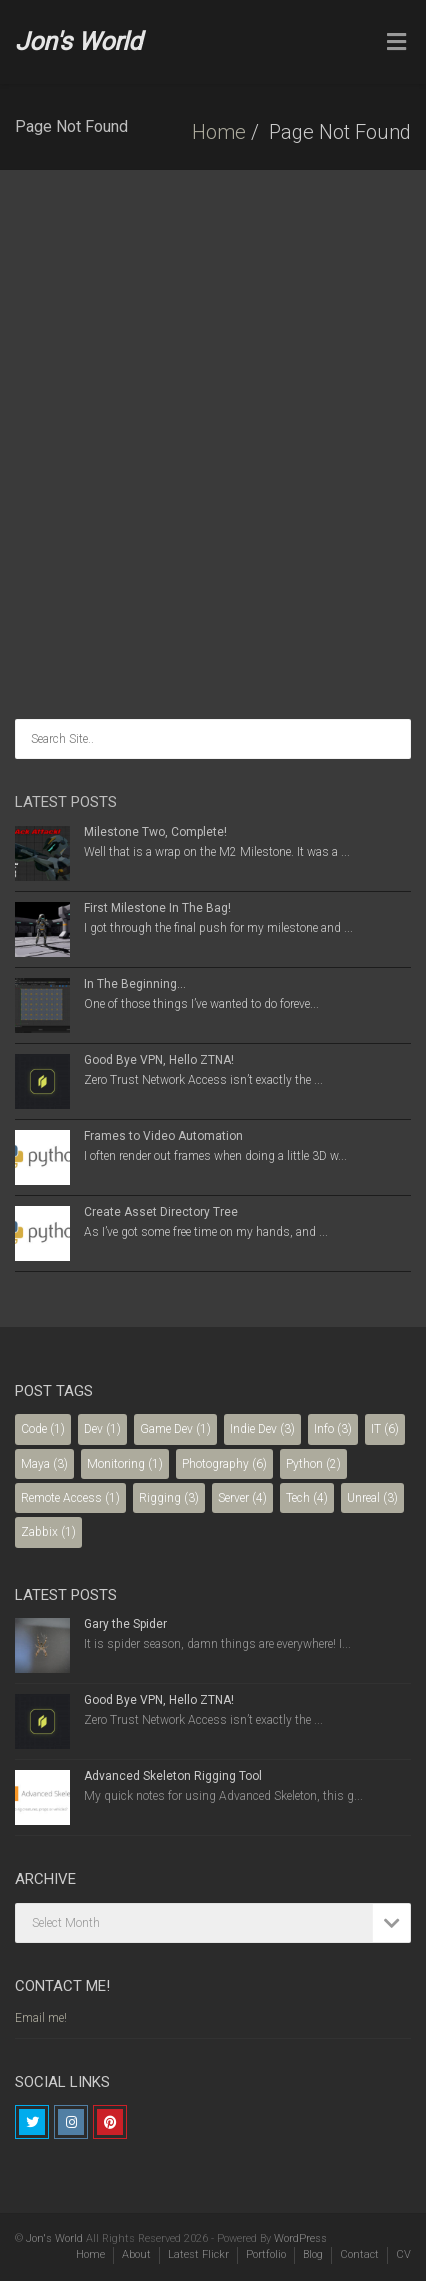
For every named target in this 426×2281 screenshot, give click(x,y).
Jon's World (78, 41)
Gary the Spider (125, 1624)
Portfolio (266, 2254)
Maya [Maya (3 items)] (44, 1464)
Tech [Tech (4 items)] (307, 1498)
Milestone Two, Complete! (155, 832)
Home (219, 132)
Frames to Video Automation (163, 1136)
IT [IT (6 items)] (385, 1429)
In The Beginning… (135, 984)
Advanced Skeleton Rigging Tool (173, 1776)
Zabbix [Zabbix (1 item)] (48, 1532)
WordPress (300, 2238)
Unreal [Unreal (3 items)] (372, 1498)
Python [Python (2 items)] (313, 1464)
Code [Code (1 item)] (43, 1429)
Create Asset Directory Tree (161, 1212)
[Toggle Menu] (396, 43)
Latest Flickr (198, 2254)
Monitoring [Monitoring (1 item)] (125, 1464)
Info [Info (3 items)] (333, 1429)
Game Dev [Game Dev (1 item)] (175, 1429)
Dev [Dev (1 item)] (102, 1429)
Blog (313, 2254)
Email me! (41, 2018)
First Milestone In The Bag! (157, 908)
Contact (359, 2254)
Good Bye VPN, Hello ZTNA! (159, 1060)
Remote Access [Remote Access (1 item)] (70, 1498)
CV (403, 2254)
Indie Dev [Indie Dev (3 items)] (262, 1429)
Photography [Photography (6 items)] (224, 1464)
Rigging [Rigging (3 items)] (169, 1498)
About (136, 2254)
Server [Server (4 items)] (242, 1498)
